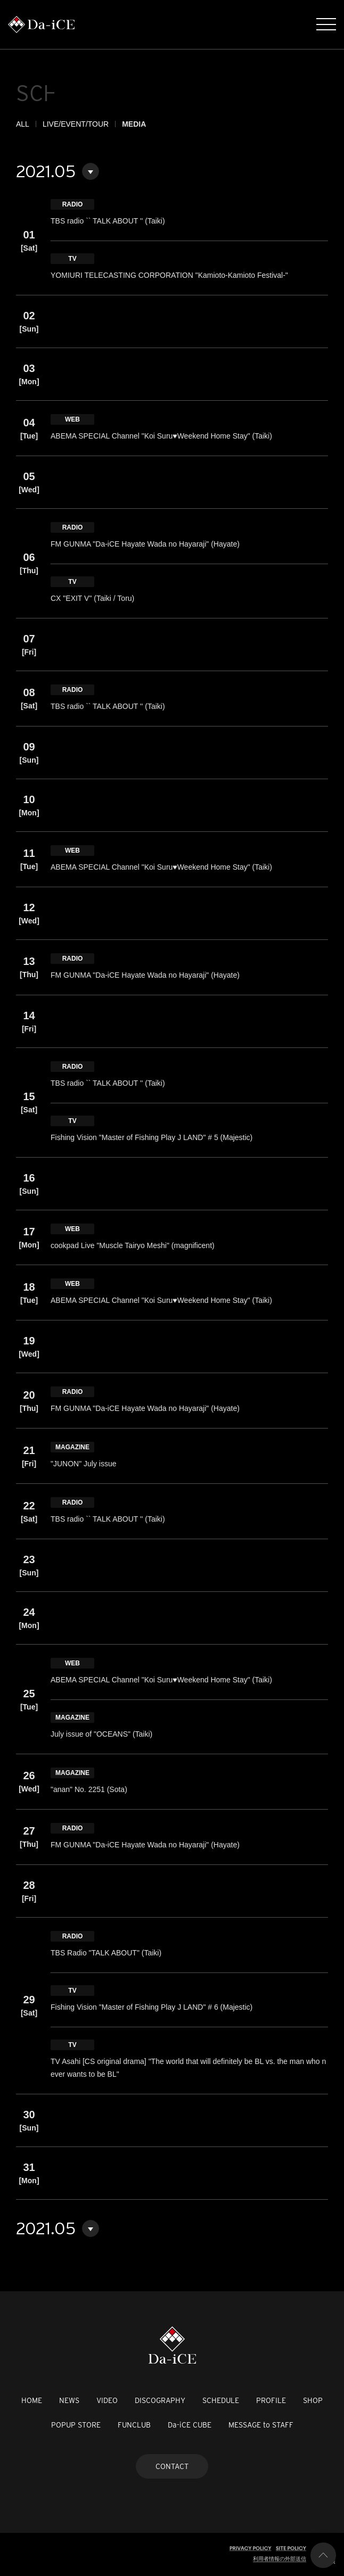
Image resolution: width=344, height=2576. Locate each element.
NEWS (69, 2400)
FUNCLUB (134, 2425)
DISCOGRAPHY (160, 2400)
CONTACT (172, 2466)
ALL (22, 124)
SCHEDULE (220, 2400)
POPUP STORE (76, 2425)
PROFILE (271, 2400)
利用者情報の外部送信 (279, 2559)
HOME (31, 2400)
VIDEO (107, 2400)
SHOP (313, 2400)
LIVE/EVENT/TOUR (76, 124)
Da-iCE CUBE (189, 2425)
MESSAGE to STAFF (260, 2425)
